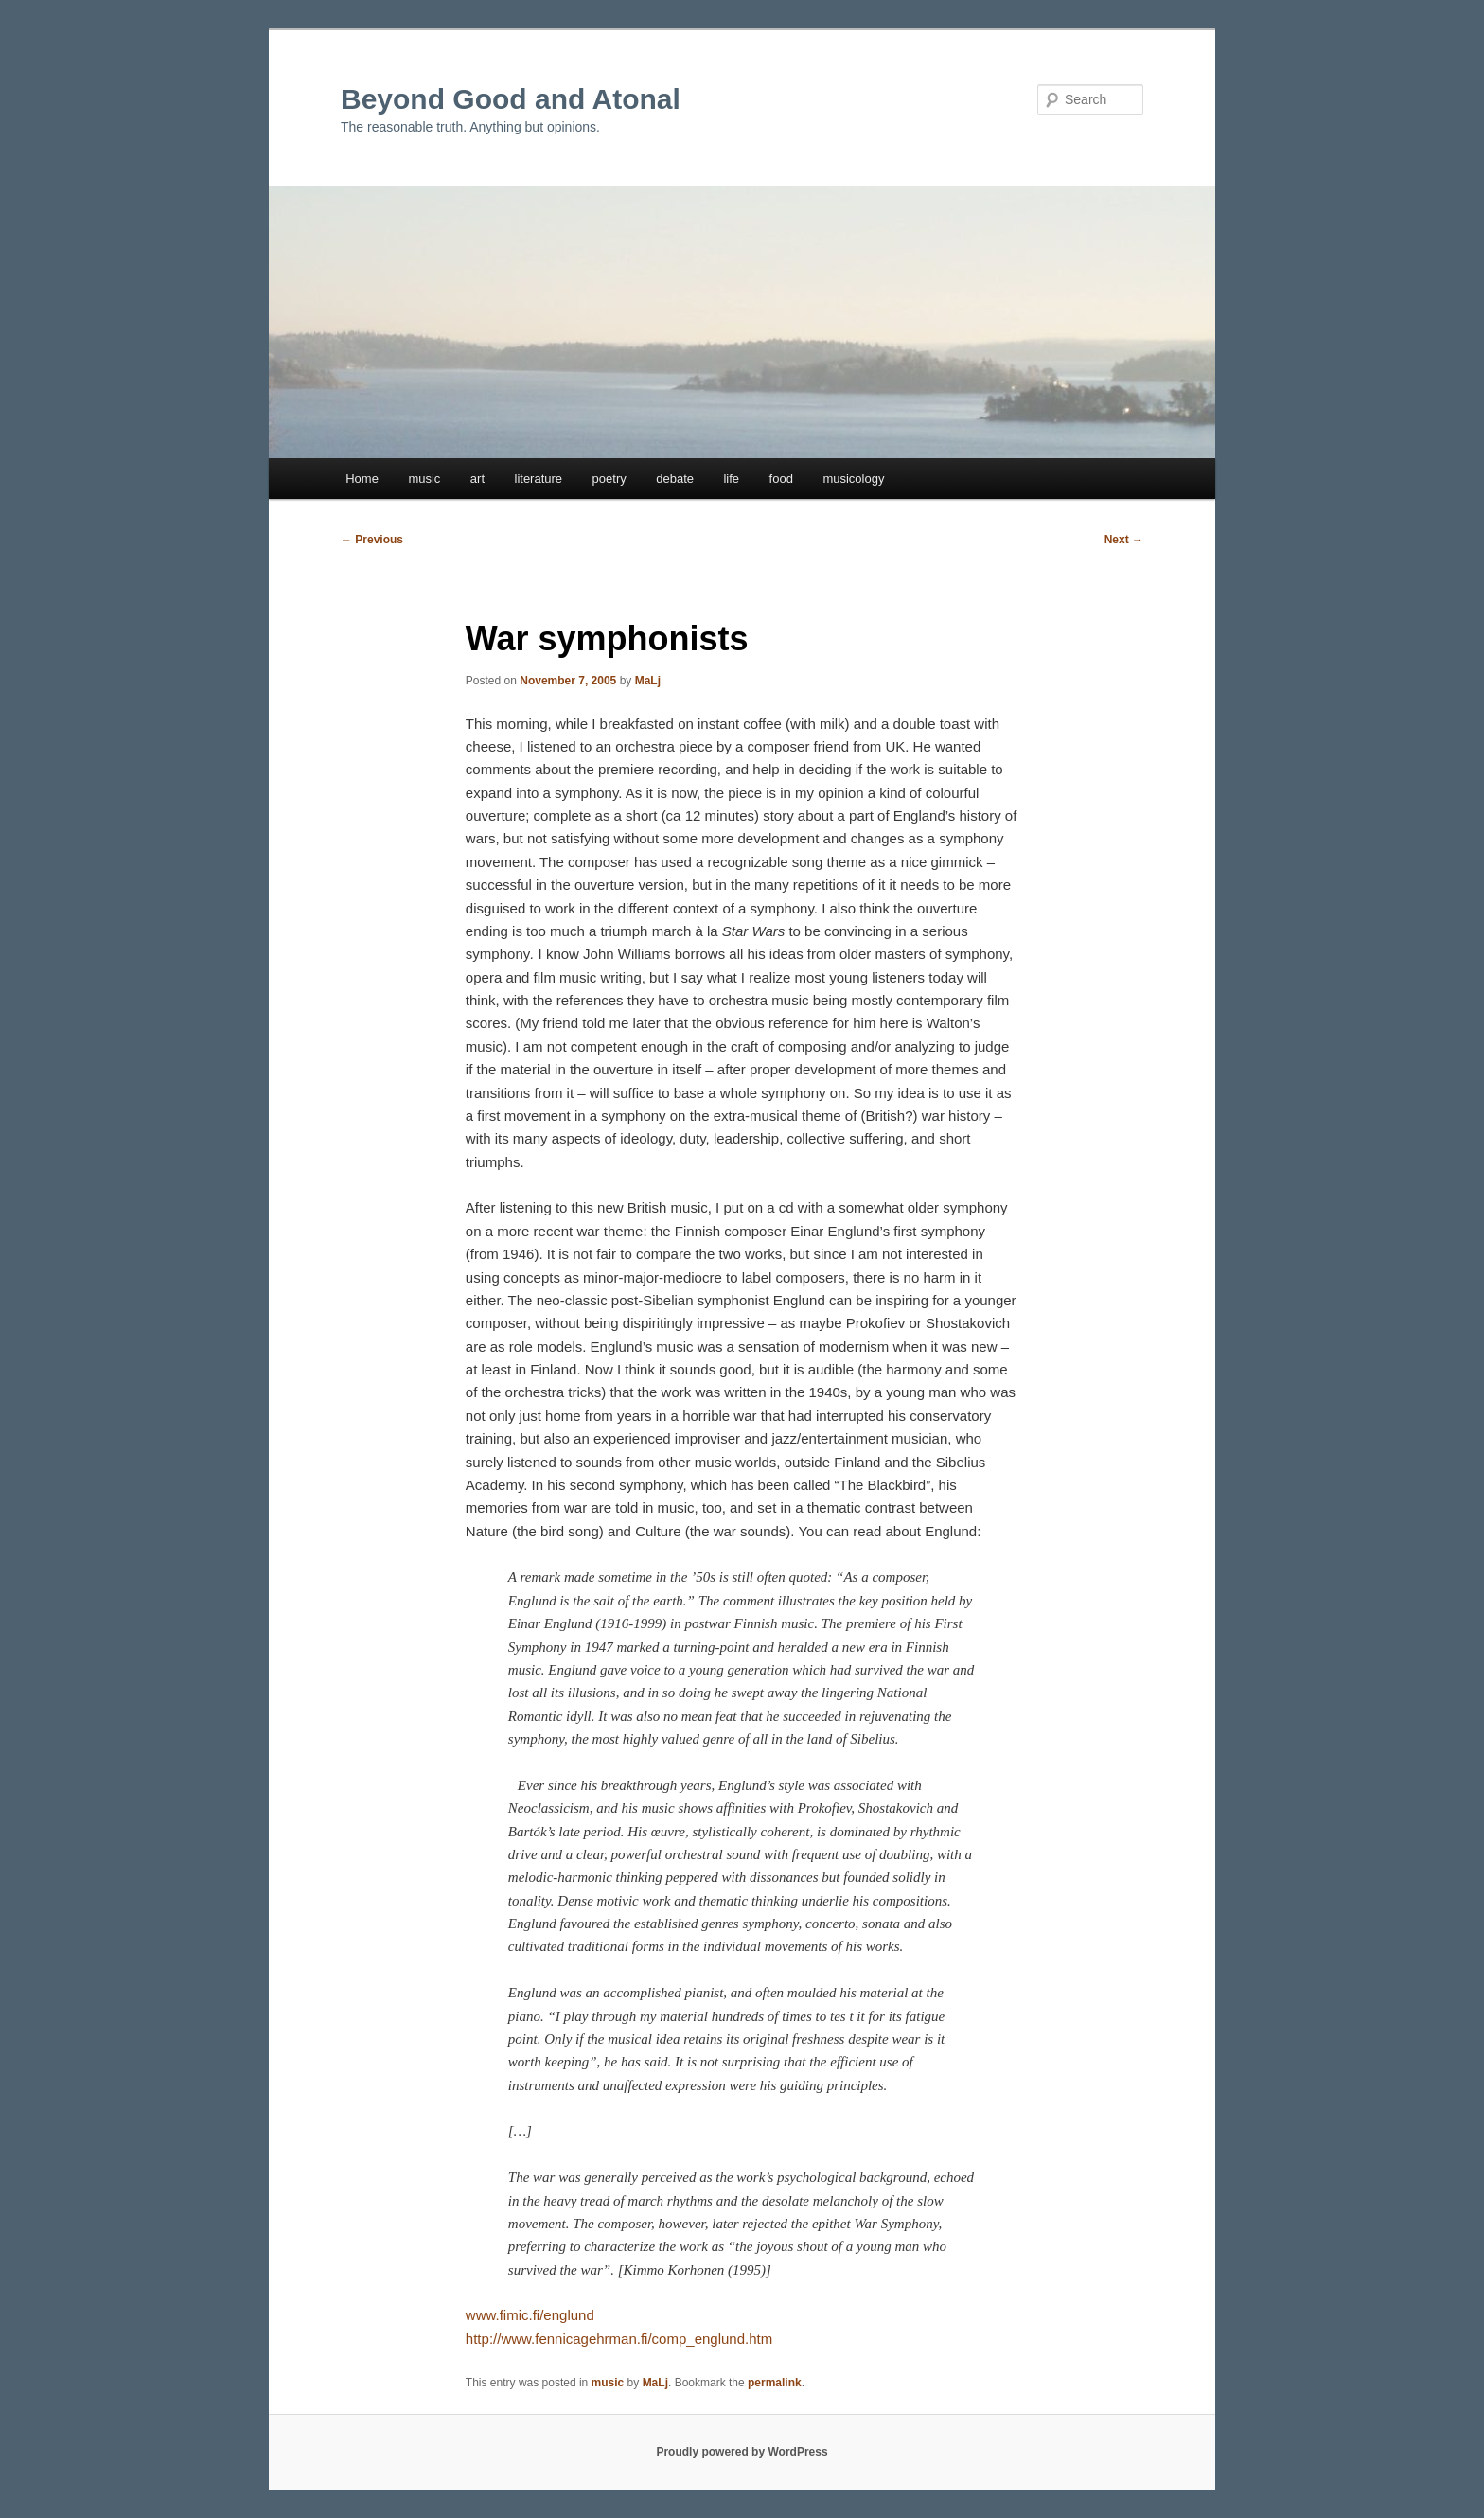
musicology (853, 478)
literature (539, 478)
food (781, 478)
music (424, 478)
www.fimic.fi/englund (530, 2315)
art (477, 478)
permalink (775, 2382)
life (731, 478)
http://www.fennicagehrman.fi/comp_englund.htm (619, 2339)
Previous (372, 539)
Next (1123, 539)
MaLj (648, 680)
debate (675, 478)
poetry (609, 478)
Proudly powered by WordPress (741, 2451)
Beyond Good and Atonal (510, 99)
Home (362, 478)
